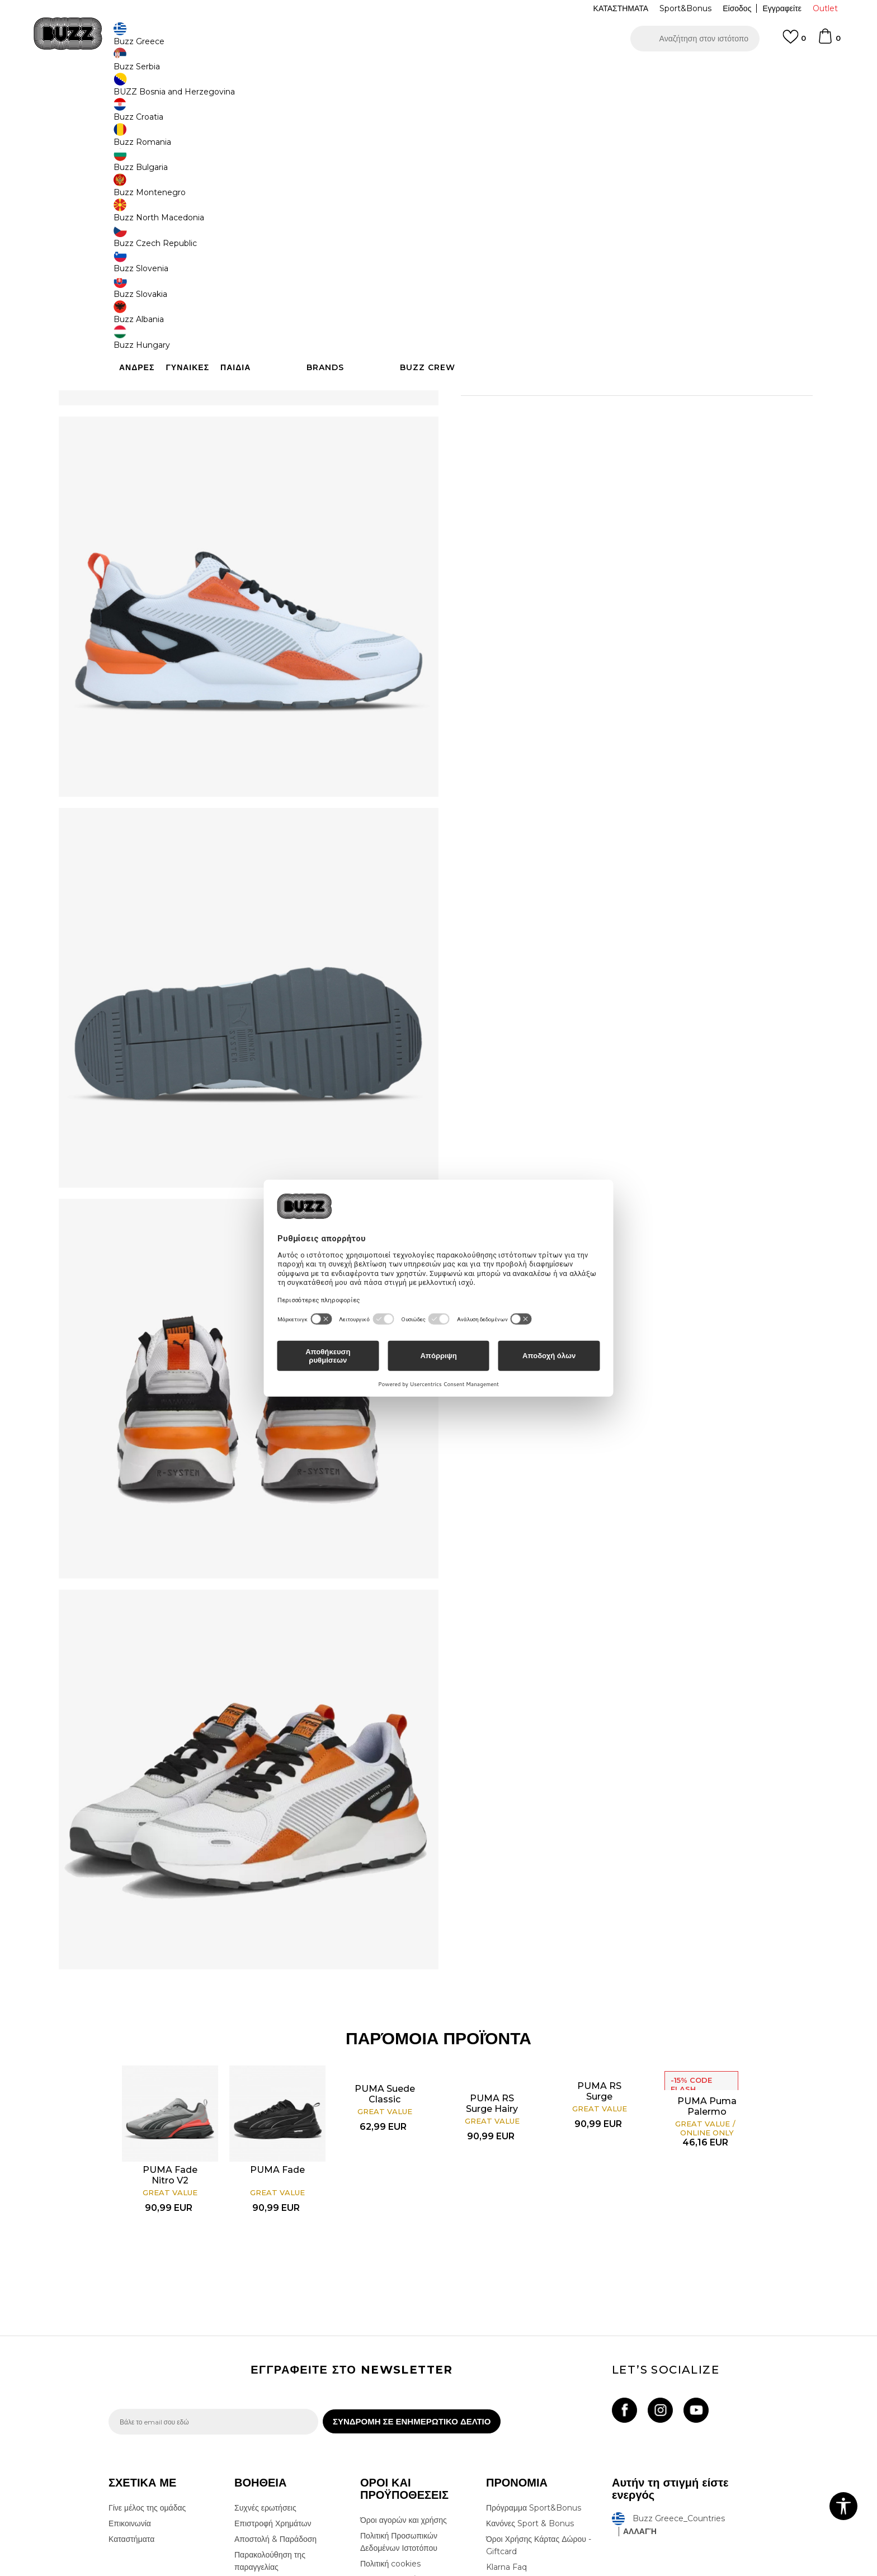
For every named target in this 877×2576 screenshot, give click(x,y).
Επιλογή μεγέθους (492, 167)
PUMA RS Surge (600, 1937)
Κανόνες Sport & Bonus (530, 2376)
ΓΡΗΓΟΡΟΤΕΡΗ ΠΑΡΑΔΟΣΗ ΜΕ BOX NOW (405, 72)
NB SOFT (295, 2570)
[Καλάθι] (829, 41)
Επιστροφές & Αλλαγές (400, 2448)
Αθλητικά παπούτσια (286, 90)
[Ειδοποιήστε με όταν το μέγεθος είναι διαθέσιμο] (477, 185)
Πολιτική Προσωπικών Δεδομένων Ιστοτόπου (398, 2395)
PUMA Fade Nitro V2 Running (170, 2027)
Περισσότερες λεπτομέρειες (630, 372)
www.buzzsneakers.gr (190, 2570)
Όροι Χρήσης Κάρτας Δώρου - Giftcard (538, 2398)
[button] (695, 38)
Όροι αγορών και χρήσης (403, 2373)
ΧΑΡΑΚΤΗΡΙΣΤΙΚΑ (606, 396)
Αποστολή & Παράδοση (275, 2392)
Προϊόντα (194, 90)
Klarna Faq (506, 2420)
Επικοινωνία (130, 2376)
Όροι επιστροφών (391, 2432)
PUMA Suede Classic (385, 1940)
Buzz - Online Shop (140, 90)
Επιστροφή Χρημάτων (272, 2376)
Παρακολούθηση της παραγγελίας (269, 2414)
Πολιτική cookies (390, 2417)
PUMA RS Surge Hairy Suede (493, 1955)
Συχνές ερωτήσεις (265, 2361)
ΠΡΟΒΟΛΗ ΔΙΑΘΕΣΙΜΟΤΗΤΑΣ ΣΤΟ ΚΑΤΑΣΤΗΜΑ (606, 432)
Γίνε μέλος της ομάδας (147, 2361)
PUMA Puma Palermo (707, 1952)
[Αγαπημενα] (794, 42)
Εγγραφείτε (781, 8)
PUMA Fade (278, 2016)
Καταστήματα (131, 2392)
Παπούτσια (231, 90)
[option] (438, 72)
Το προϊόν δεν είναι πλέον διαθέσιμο (547, 275)
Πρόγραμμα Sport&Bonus (533, 2361)
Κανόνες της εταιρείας (398, 2464)
